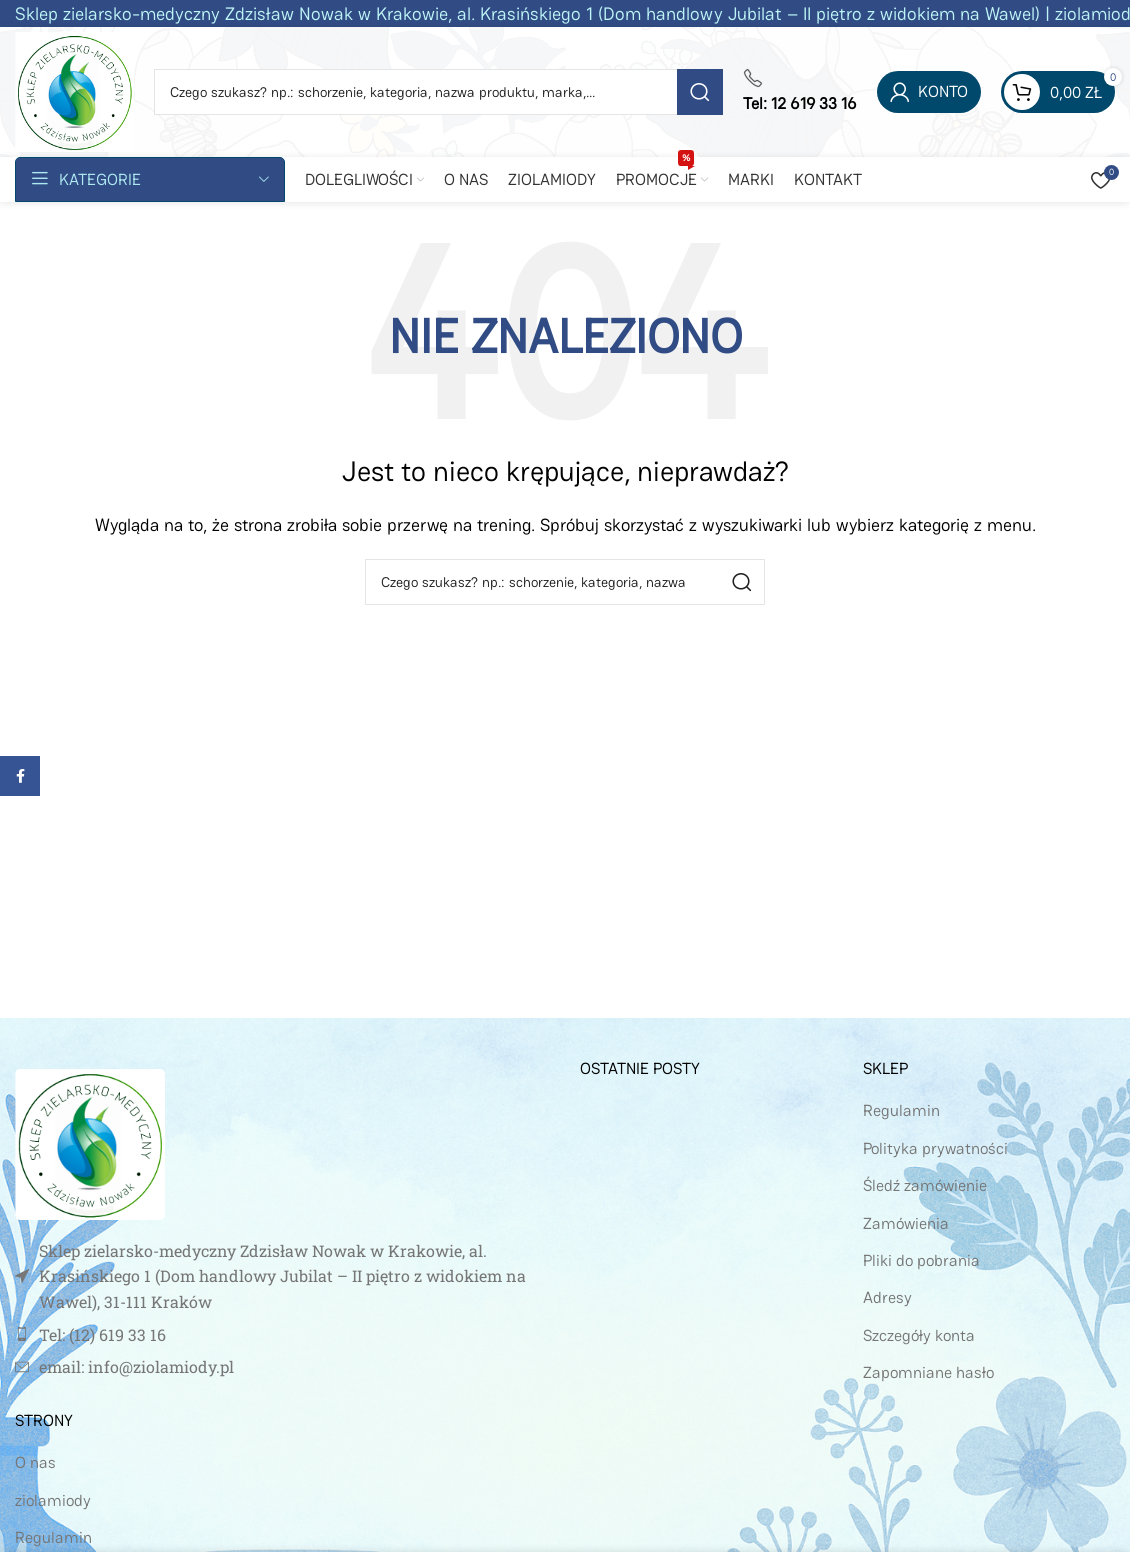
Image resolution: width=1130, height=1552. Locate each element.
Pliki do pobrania (921, 1260)
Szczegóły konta (919, 1335)
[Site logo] (74, 90)
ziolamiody (53, 1500)
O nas (35, 1462)
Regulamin (53, 1537)
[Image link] (90, 1142)
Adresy (887, 1297)
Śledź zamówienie (925, 1185)
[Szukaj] (438, 92)
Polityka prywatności (935, 1148)
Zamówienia (906, 1223)
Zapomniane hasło (928, 1372)
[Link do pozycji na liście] (282, 1335)
